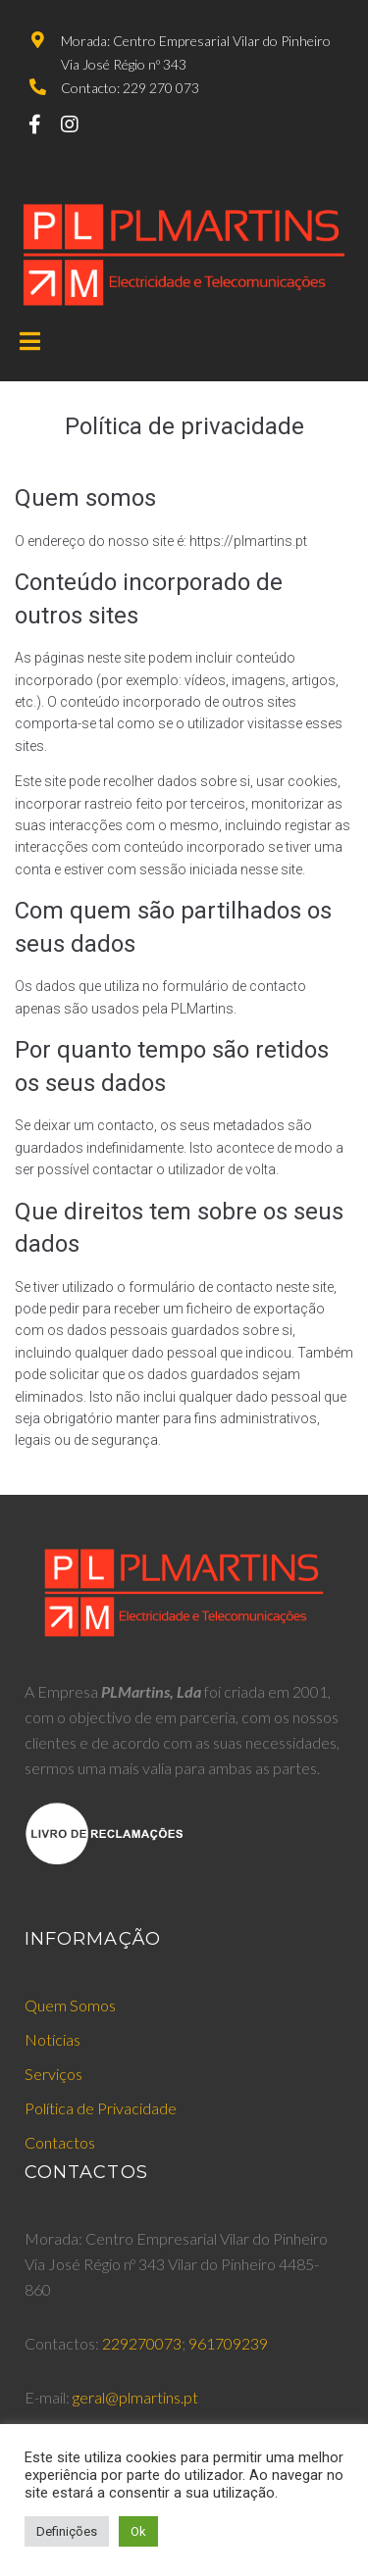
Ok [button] (138, 2531)
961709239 (228, 2343)
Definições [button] (66, 2531)
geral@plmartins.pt (135, 2397)
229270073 (142, 2343)
